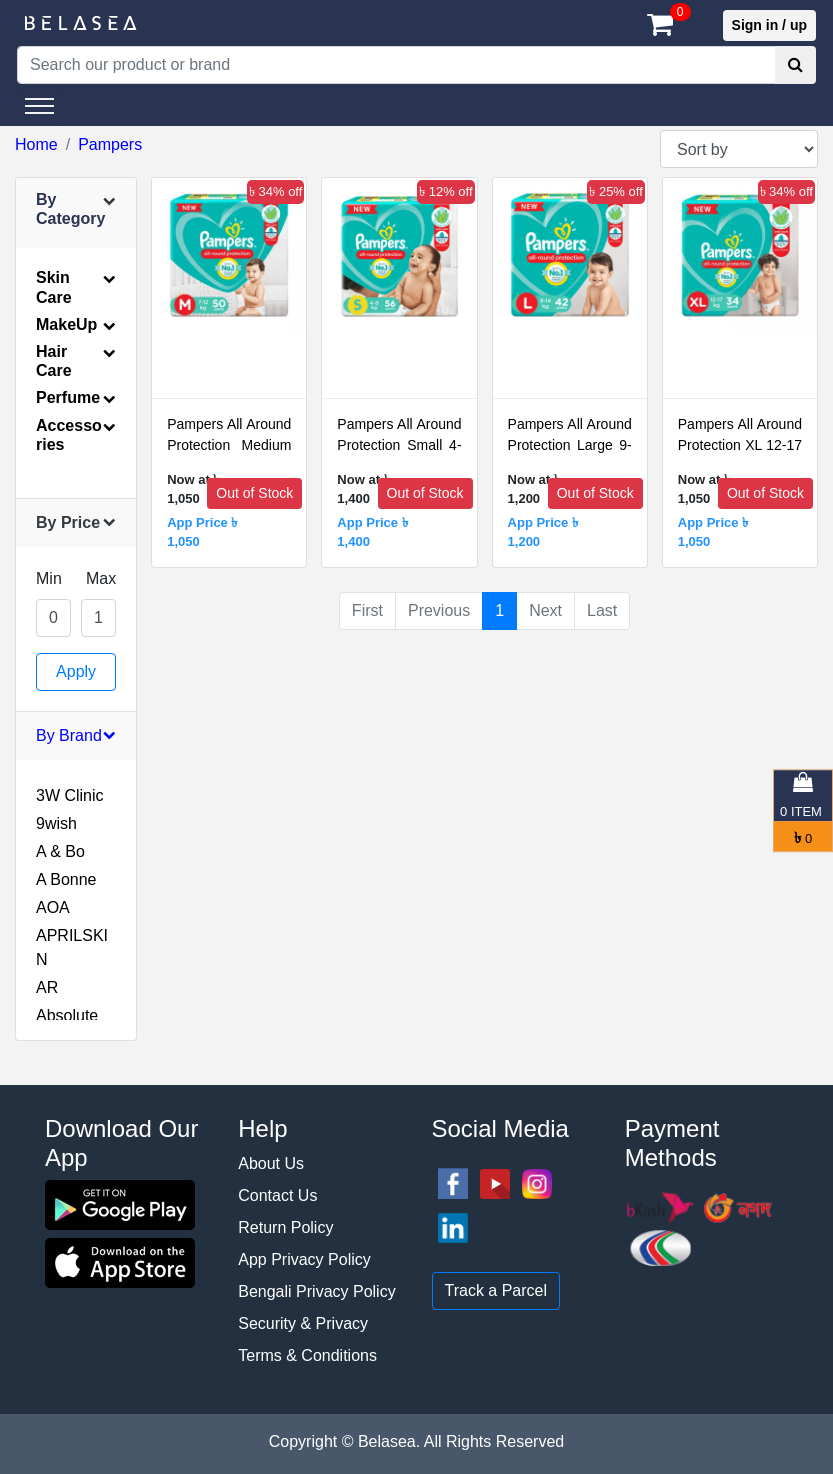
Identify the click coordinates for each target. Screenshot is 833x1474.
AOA (53, 907)
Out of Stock (254, 493)
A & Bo (60, 851)
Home (36, 144)
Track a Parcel (496, 1290)
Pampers (110, 144)
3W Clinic (70, 795)
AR (47, 987)
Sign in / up (769, 25)
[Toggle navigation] (39, 106)
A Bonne (66, 879)
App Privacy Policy (304, 1259)
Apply (76, 671)
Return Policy (285, 1227)
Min (49, 578)
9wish (56, 823)
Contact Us (277, 1195)
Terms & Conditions (307, 1355)
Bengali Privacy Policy (316, 1291)
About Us (271, 1163)
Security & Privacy (303, 1323)
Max (101, 578)
